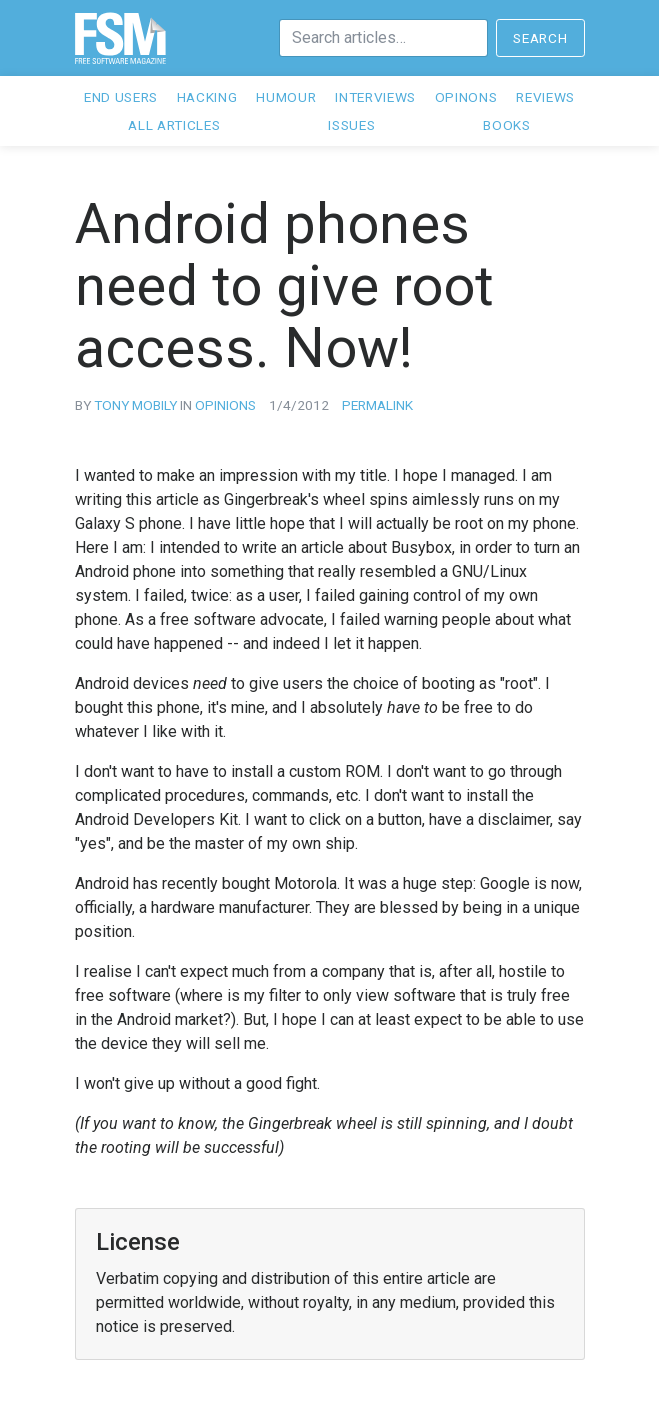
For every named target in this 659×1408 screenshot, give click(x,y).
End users (121, 97)
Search (540, 38)
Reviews (545, 97)
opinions (225, 405)
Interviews (375, 97)
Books (506, 125)
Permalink (377, 405)
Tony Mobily (135, 405)
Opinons (466, 97)
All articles (174, 125)
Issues (351, 125)
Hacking (207, 97)
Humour (286, 97)
